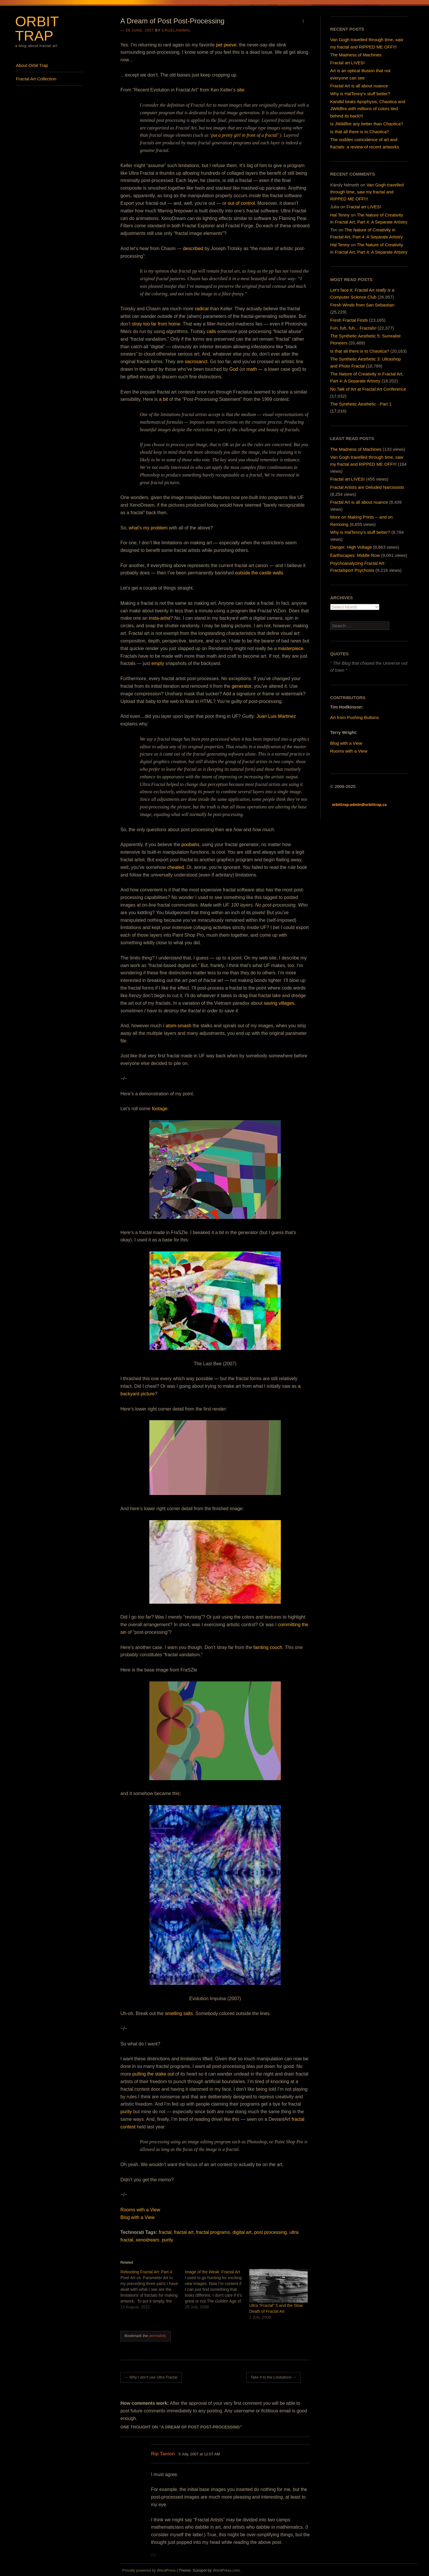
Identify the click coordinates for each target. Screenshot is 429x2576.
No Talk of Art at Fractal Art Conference (368, 389)
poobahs (190, 844)
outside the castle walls (259, 572)
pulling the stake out (153, 2073)
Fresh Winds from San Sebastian (362, 304)
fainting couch (267, 1647)
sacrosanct (196, 361)
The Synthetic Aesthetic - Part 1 (361, 403)
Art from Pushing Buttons (354, 717)
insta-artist (159, 618)
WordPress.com (226, 2570)
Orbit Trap (37, 28)
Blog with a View (137, 2217)
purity (126, 2111)
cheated (175, 867)
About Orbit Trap (32, 65)
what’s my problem (148, 527)
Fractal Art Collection (36, 78)
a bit (163, 399)
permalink (157, 2336)
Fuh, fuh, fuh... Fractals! (353, 327)
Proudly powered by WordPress (149, 2570)
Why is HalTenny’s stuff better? (360, 93)
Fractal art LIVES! (347, 62)
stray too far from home (156, 323)
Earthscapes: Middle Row (355, 555)
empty (157, 663)
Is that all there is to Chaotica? (359, 131)
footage (159, 1108)
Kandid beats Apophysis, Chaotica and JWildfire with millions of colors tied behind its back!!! (367, 108)
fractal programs (213, 2232)
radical (202, 308)
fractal (165, 2232)
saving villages (279, 1003)
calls (211, 331)
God (233, 369)
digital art (242, 2232)
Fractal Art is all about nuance (359, 85)
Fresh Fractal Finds (349, 320)
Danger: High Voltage (351, 547)
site (240, 89)
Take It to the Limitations (273, 2377)
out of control (241, 203)
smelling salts (179, 2013)
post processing (270, 2232)
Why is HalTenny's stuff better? (360, 532)
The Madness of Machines (356, 54)
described (193, 248)
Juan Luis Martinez (276, 716)
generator (242, 686)
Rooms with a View (140, 2209)
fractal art (184, 2232)
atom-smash (178, 1025)
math (251, 369)
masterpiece (290, 648)
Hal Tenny (340, 214)
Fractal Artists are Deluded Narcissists (367, 487)
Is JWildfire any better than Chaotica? (366, 123)
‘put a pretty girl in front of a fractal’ (244, 135)
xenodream (147, 2239)
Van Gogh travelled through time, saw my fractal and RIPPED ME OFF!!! (367, 191)
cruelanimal (176, 30)
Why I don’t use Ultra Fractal (150, 2377)
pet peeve (226, 44)
